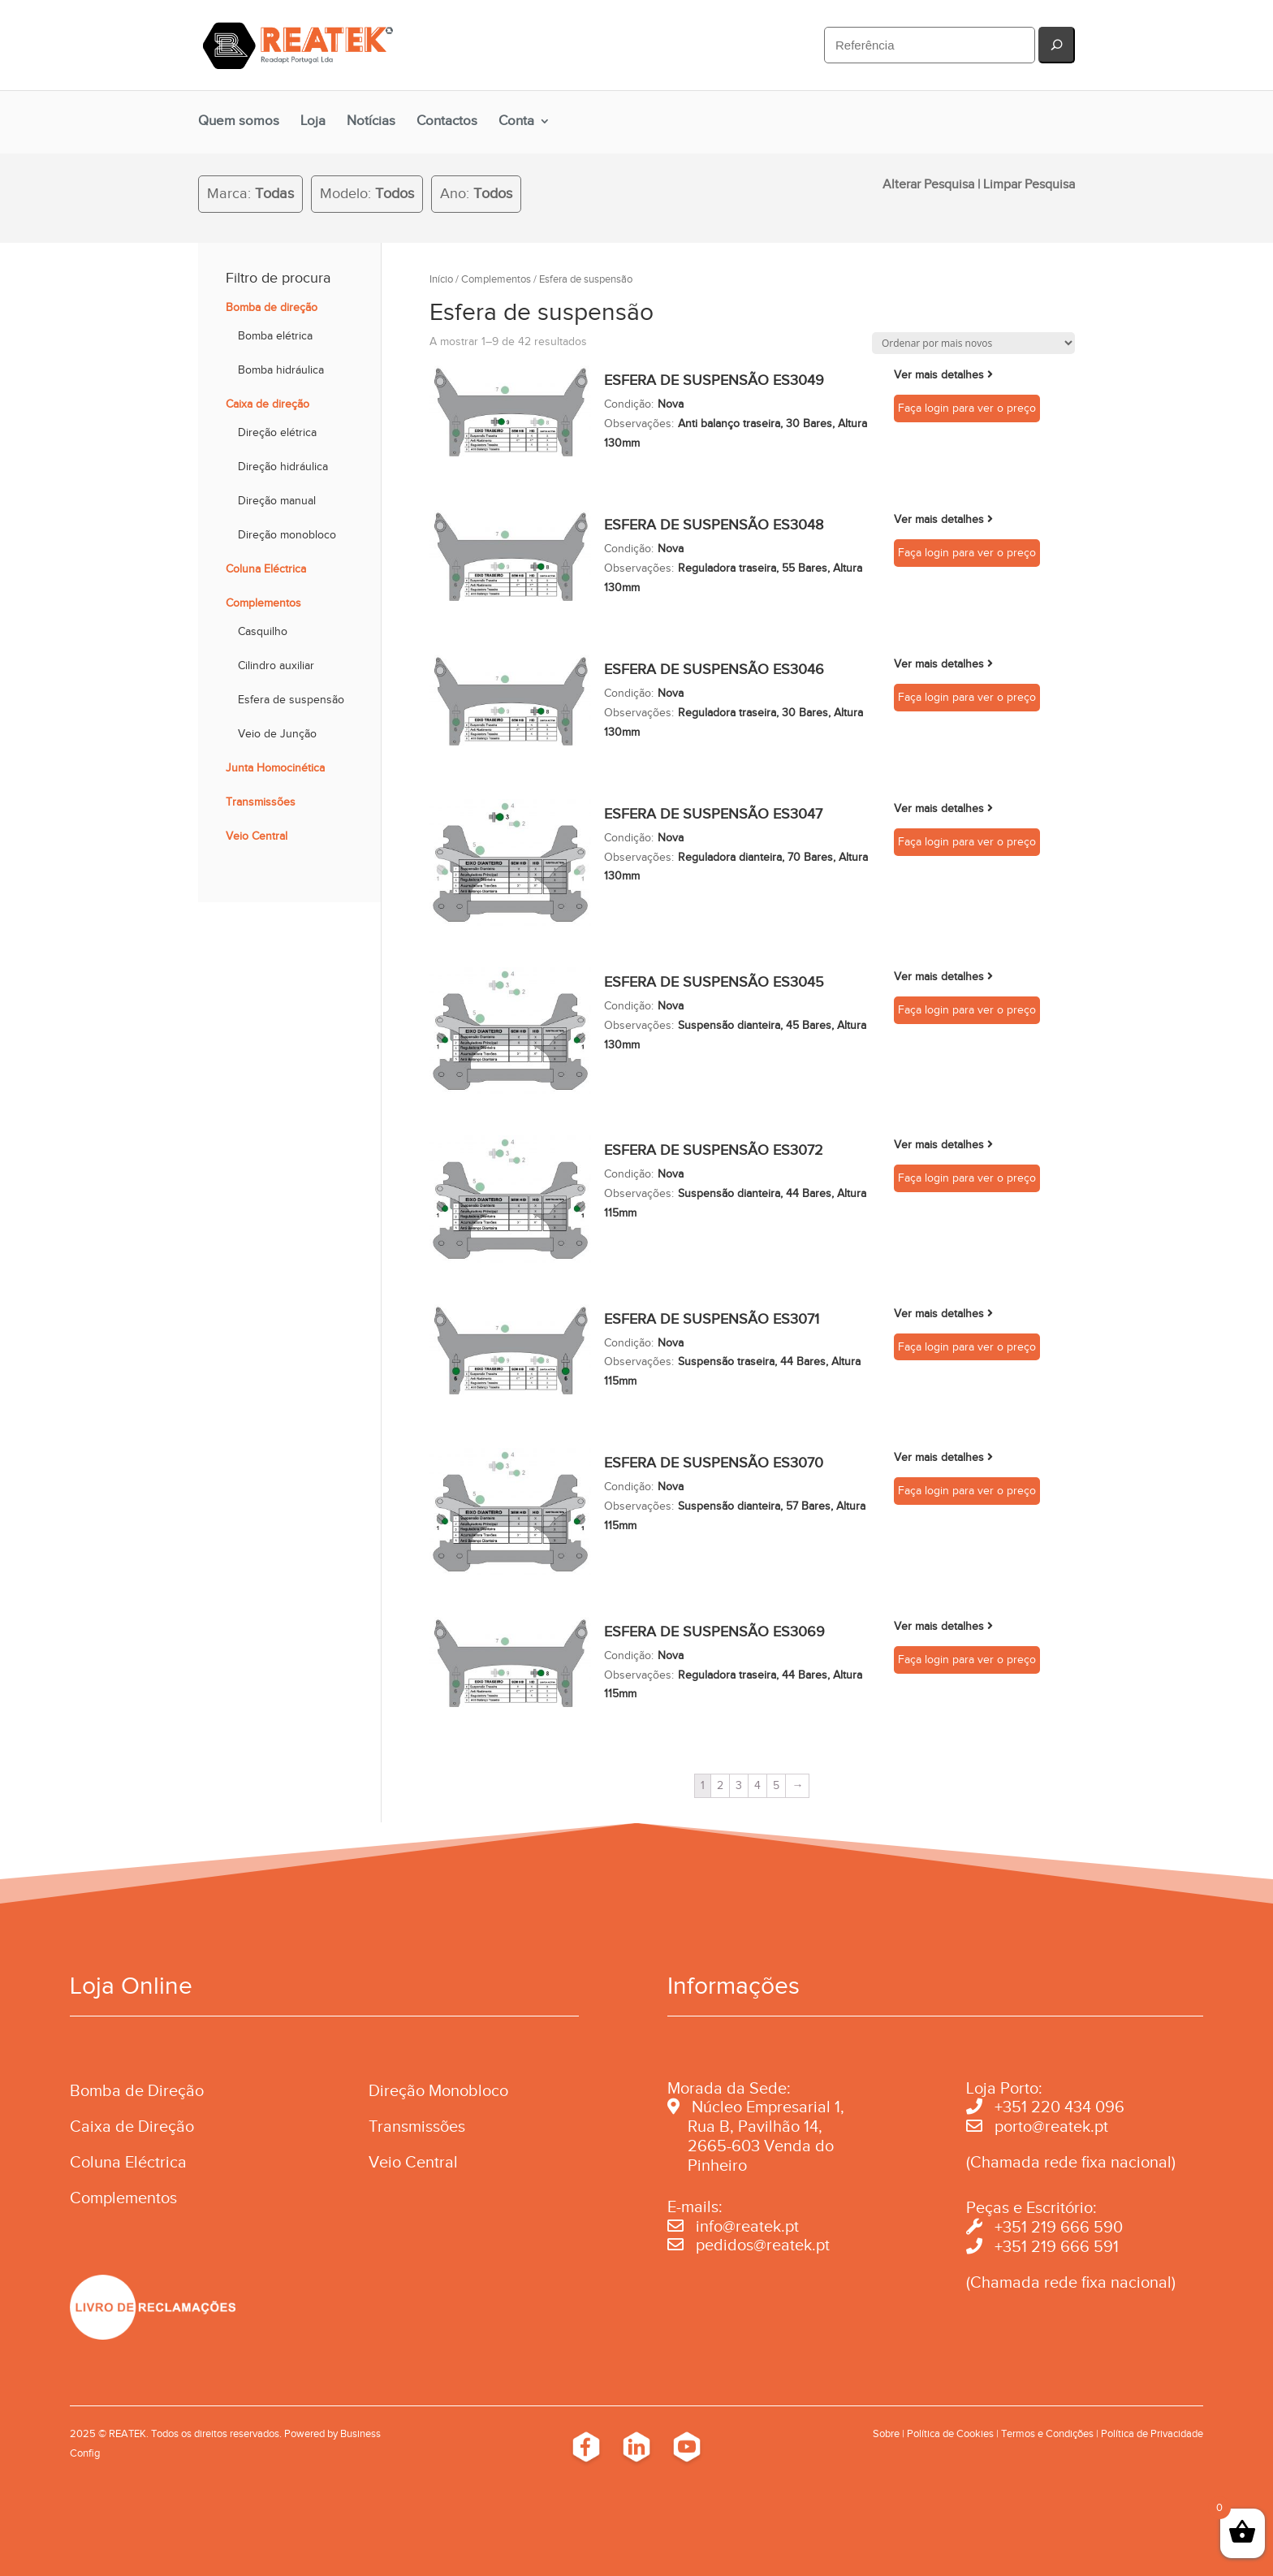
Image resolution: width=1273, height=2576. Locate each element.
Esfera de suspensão (291, 700)
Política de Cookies (950, 2433)
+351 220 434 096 (1059, 2107)
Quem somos (238, 121)
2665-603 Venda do (761, 2146)
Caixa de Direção (132, 2126)
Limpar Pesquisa (1029, 184)
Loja (313, 121)
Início (441, 279)
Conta (516, 121)
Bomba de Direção (137, 2090)
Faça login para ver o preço (967, 408)
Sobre (886, 2433)
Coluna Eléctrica (266, 569)
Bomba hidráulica (281, 370)
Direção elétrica (277, 432)
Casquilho (262, 631)
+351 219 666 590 (1059, 2227)
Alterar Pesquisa (928, 184)
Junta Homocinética (275, 768)
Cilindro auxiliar (276, 665)
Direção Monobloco (438, 2090)
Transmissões (261, 802)
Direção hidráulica (283, 466)
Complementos (496, 279)
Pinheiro (717, 2165)
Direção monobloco (287, 535)
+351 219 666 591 (1057, 2246)
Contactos (446, 121)
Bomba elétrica (275, 336)
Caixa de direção (267, 404)
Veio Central (256, 836)
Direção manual (277, 501)
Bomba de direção (271, 307)
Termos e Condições (1047, 2433)
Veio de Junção (277, 734)
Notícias (371, 121)
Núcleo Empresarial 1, (768, 2107)
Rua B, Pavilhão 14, (744, 2126)
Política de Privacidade (1152, 2433)
